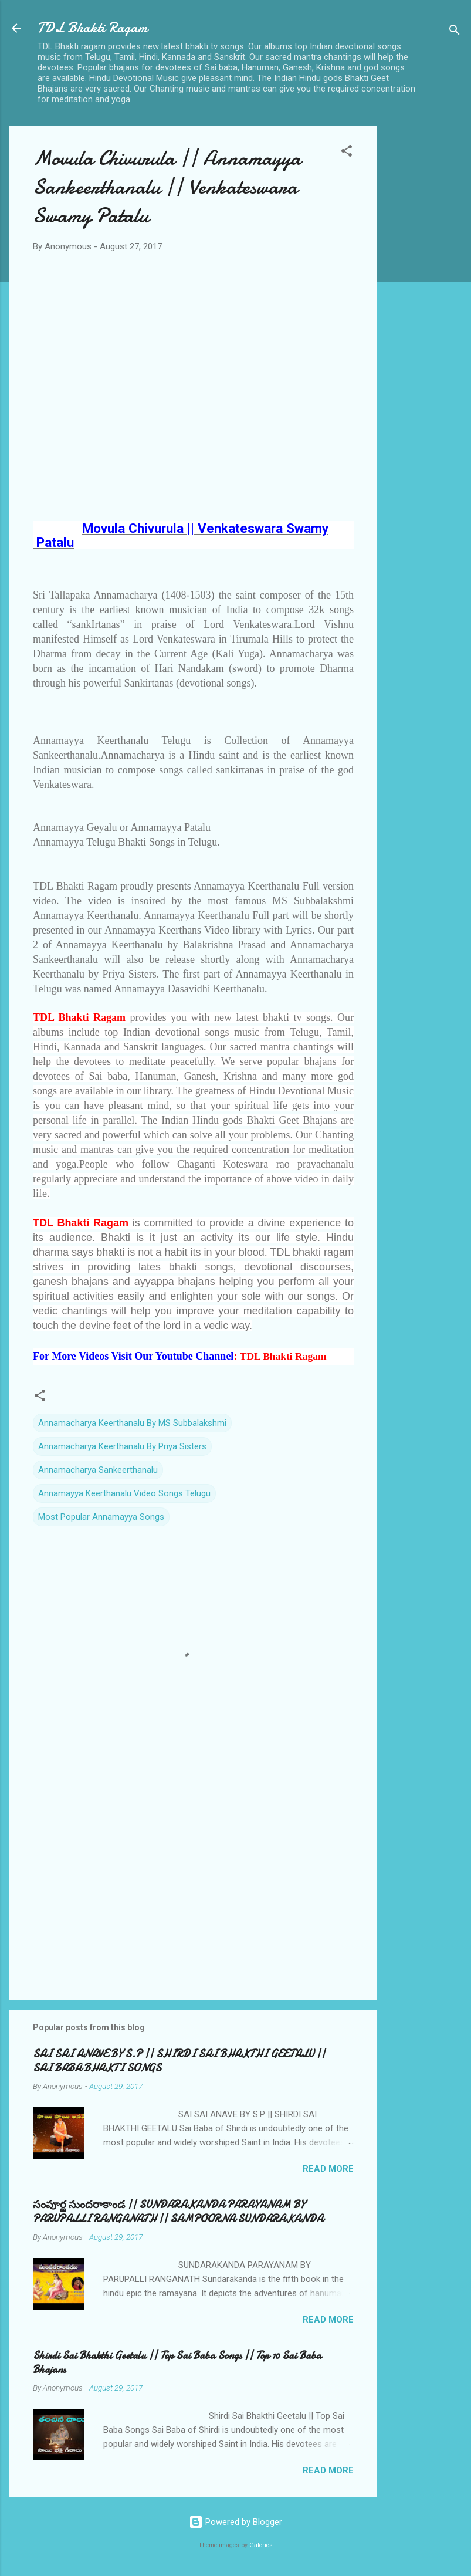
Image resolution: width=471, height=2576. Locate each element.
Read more (328, 2168)
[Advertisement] (424, 312)
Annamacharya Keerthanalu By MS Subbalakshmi (132, 1423)
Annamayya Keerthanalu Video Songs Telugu (124, 1493)
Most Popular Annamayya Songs (101, 1517)
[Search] (455, 32)
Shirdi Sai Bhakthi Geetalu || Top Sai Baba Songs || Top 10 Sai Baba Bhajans (177, 2362)
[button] (347, 153)
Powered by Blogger (235, 2522)
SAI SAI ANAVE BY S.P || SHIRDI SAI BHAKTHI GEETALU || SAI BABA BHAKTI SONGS (179, 2061)
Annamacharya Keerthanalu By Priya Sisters (122, 1446)
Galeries (261, 2545)
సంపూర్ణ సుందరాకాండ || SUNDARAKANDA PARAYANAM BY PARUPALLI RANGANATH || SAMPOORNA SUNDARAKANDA (178, 2212)
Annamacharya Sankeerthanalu (98, 1470)
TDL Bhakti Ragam (92, 28)
